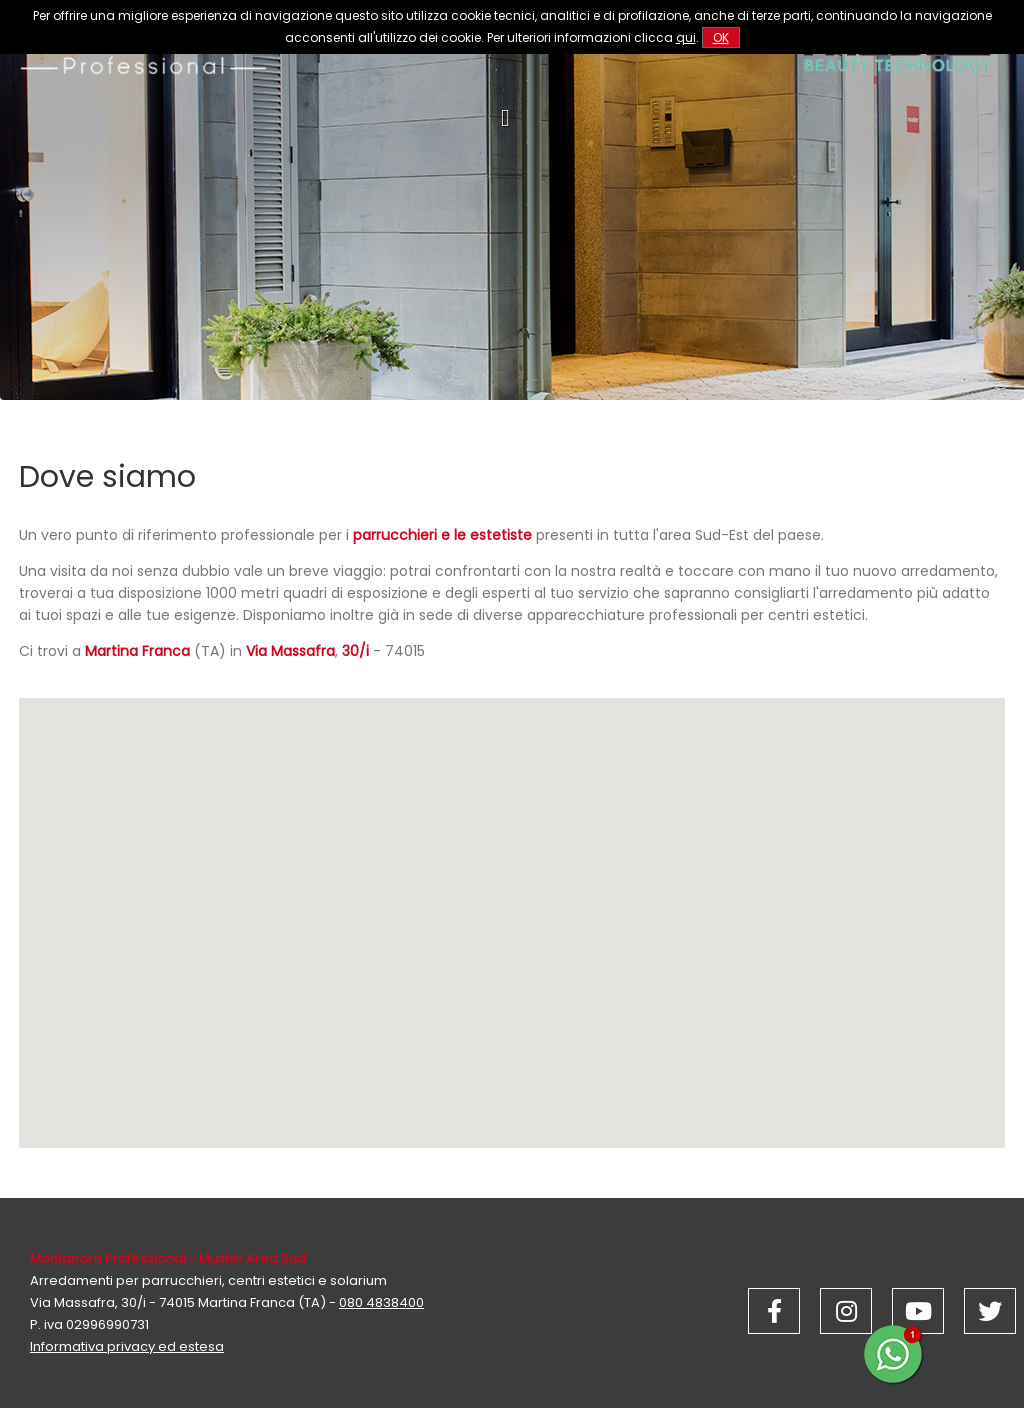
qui (686, 37)
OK (721, 37)
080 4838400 (381, 1302)
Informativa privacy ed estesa (127, 1346)
